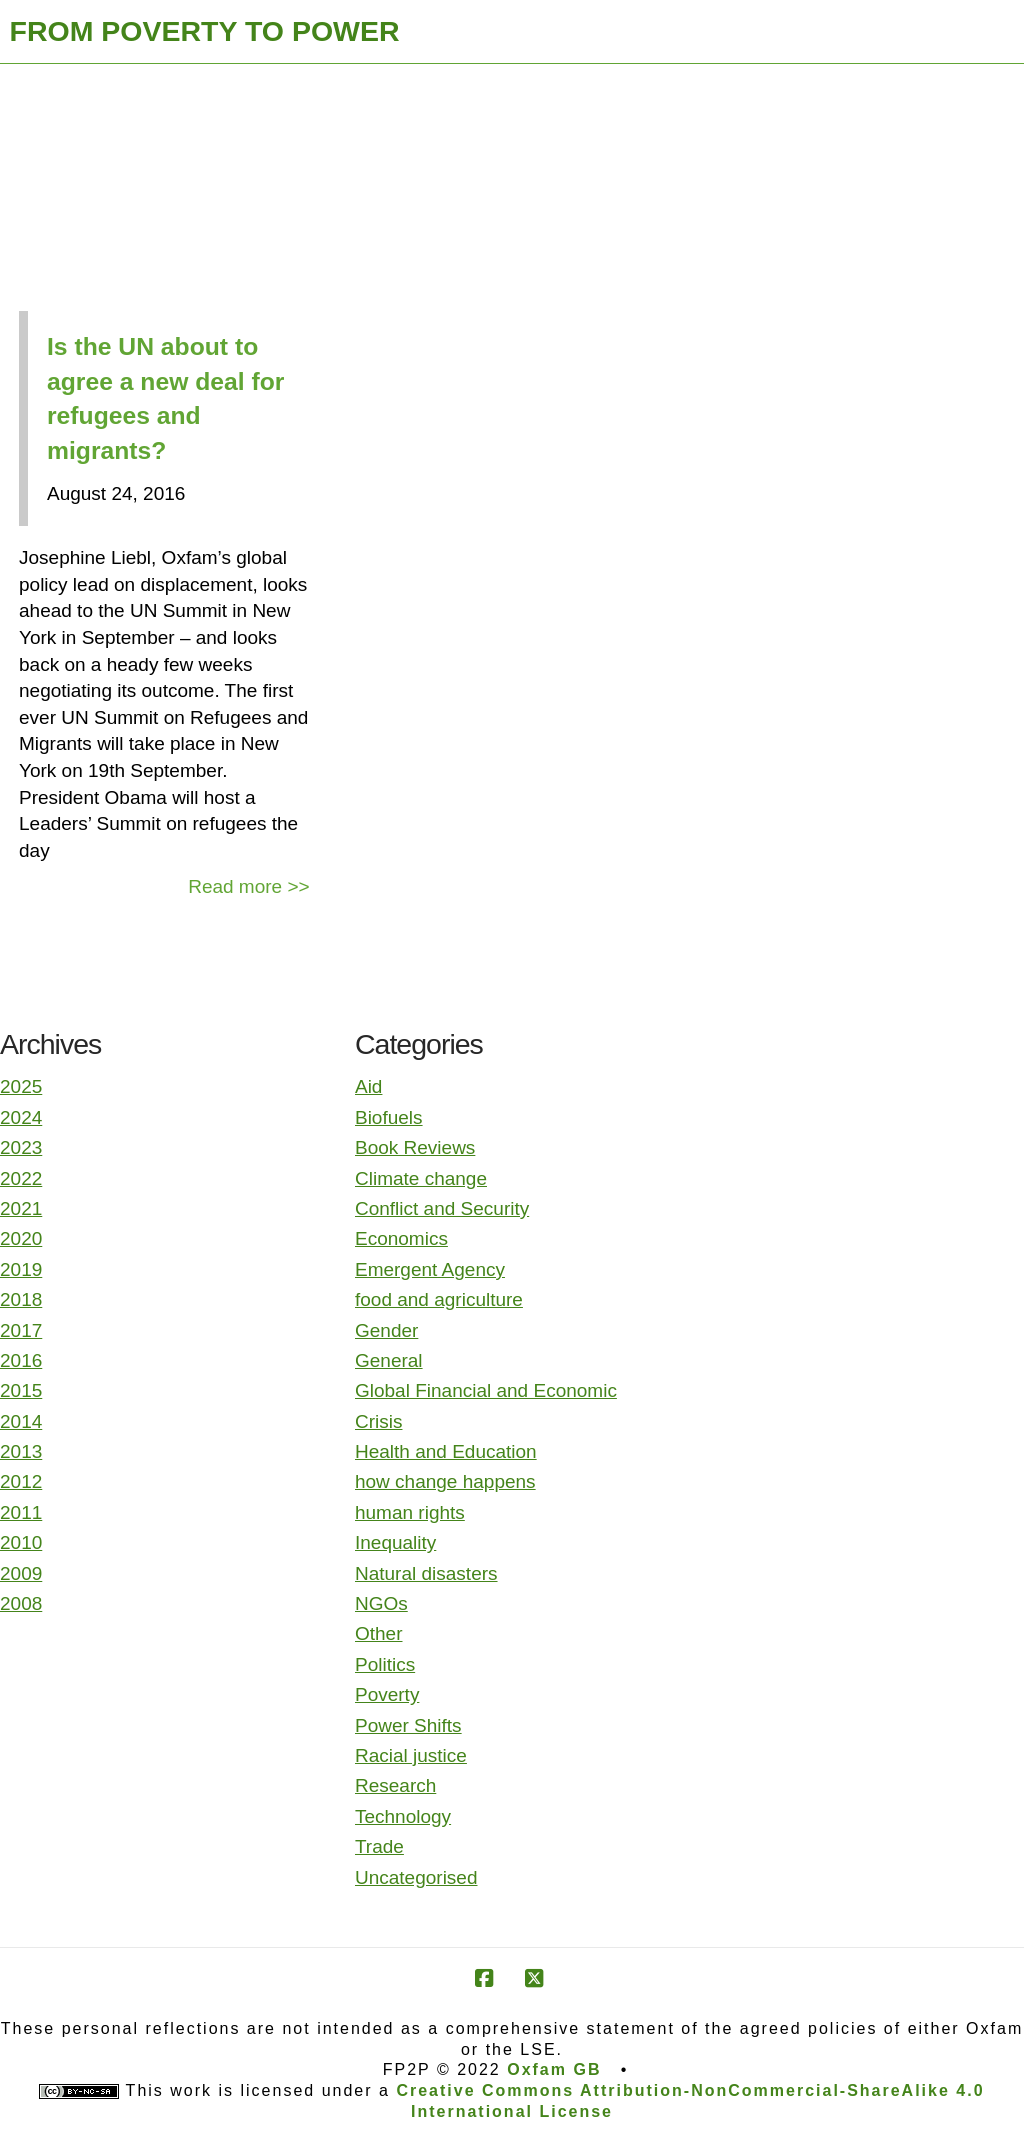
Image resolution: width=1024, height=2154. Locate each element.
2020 (21, 1238)
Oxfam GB (554, 2069)
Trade (379, 1846)
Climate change (421, 1178)
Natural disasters (426, 1573)
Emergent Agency (430, 1269)
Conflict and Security (442, 1208)
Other (379, 1633)
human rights (410, 1512)
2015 (21, 1390)
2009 (21, 1573)
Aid (368, 1086)
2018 (21, 1299)
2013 (21, 1451)
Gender (386, 1330)
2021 (21, 1208)
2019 (21, 1269)
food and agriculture (439, 1299)
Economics (401, 1238)
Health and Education (446, 1451)
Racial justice (411, 1755)
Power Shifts (408, 1725)
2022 (21, 1178)
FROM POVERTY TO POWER (205, 31)
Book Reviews (415, 1147)
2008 (21, 1603)
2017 (21, 1330)
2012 (21, 1481)
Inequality (395, 1542)
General (389, 1360)
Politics (385, 1664)
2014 (21, 1421)
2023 (21, 1147)
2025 (21, 1086)
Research (395, 1785)
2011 (21, 1512)
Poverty (387, 1694)
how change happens (445, 1481)
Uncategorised (416, 1877)
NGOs (381, 1603)
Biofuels (389, 1117)
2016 (21, 1360)
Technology (403, 1816)
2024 (21, 1117)
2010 (21, 1542)
